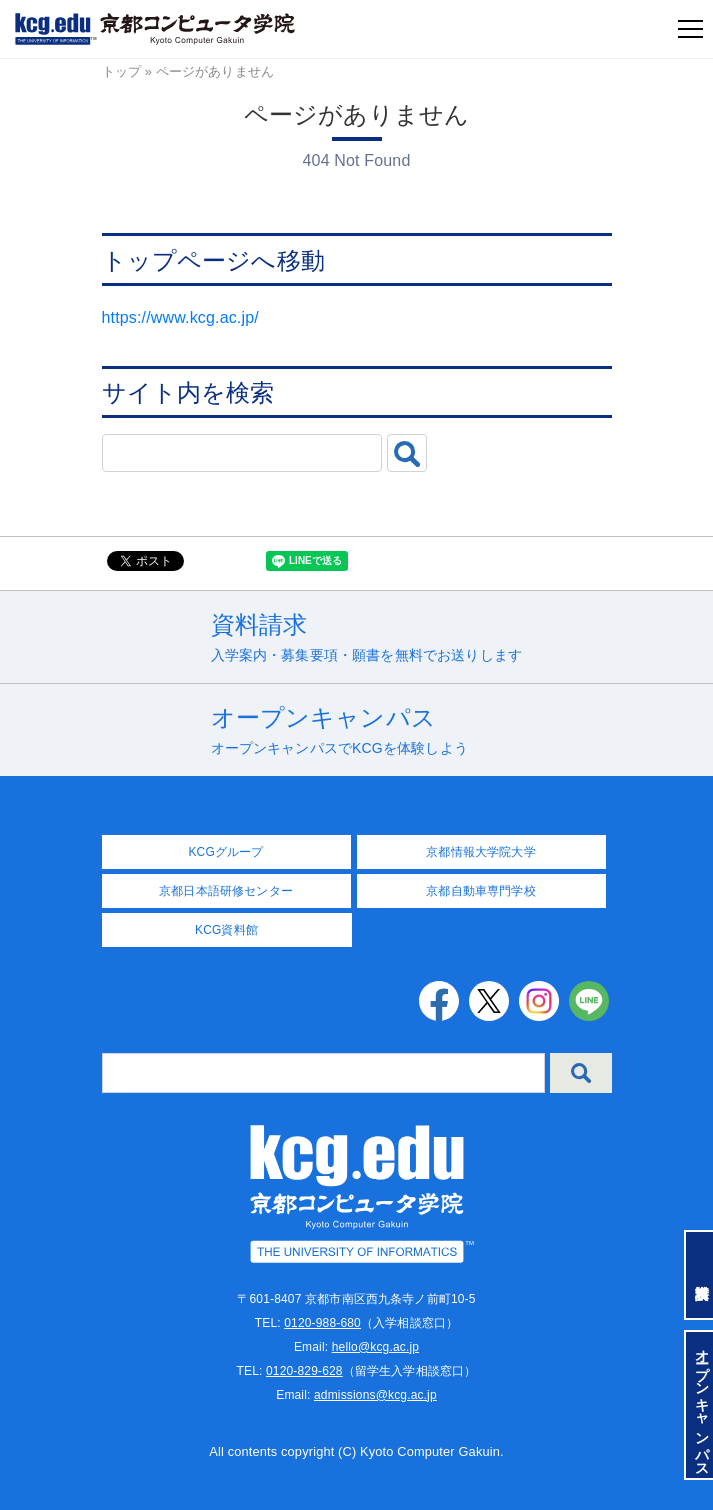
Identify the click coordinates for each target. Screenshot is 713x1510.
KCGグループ (225, 852)
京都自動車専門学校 (480, 891)
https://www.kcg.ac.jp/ (180, 317)
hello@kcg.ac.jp (375, 1347)
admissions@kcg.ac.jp (375, 1395)
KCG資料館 (226, 930)
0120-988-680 (322, 1323)
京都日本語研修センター (226, 891)
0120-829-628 (304, 1371)
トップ (121, 71)
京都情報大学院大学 (480, 852)
